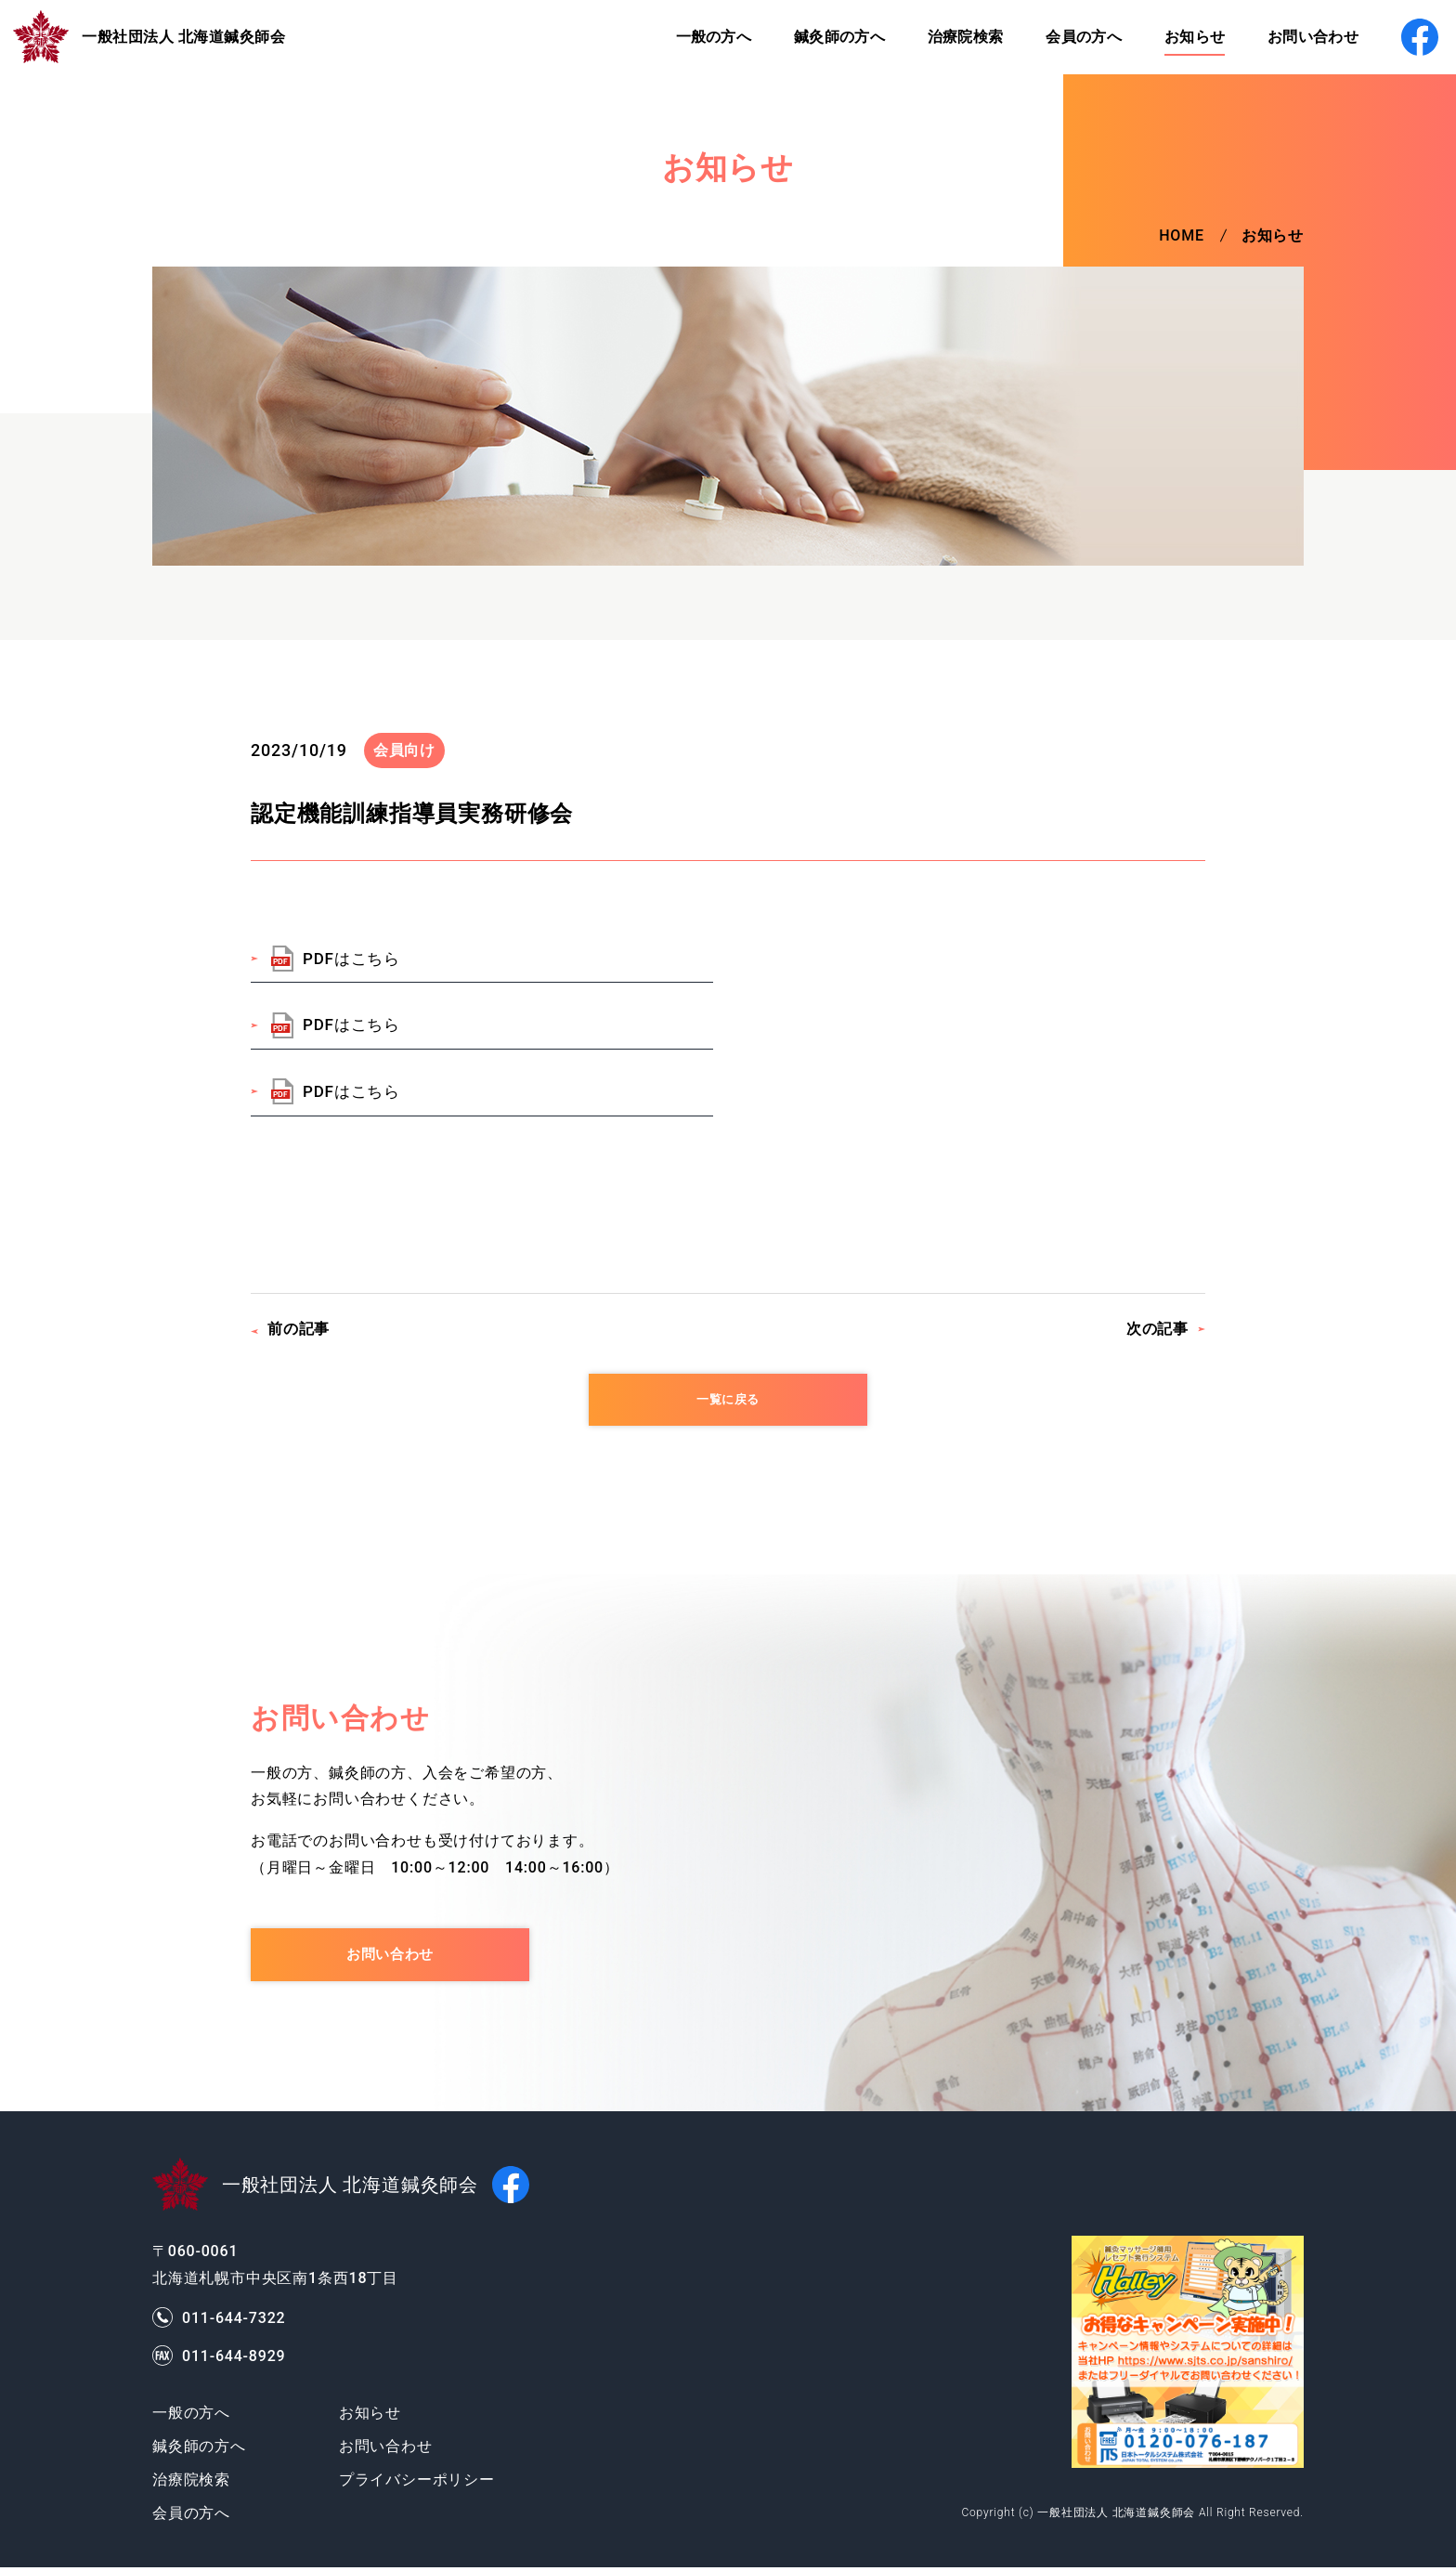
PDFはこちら (351, 958)
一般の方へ (695, 37)
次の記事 (1157, 1329)
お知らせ (1185, 37)
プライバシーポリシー (417, 2483)
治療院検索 (952, 37)
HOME (1181, 235)
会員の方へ (1073, 37)
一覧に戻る (728, 1400)
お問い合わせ (1306, 37)
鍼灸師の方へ (823, 37)
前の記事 (298, 1329)
